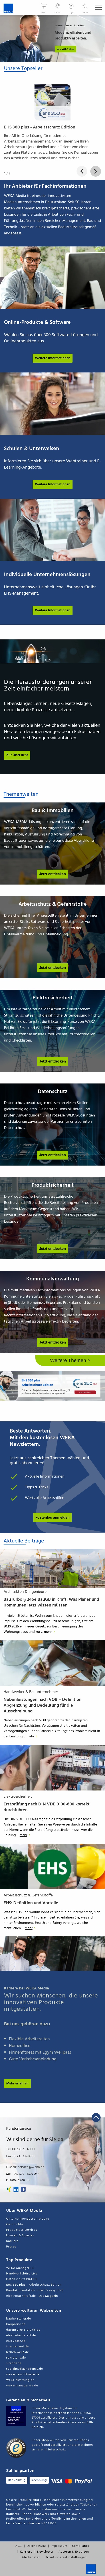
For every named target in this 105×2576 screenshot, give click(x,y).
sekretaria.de (16, 2357)
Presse (11, 2246)
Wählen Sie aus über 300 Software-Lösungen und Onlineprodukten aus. (51, 338)
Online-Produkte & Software (37, 322)
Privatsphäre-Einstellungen (66, 2557)
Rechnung (39, 2480)
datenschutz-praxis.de (23, 2330)
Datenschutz (36, 2546)
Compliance (81, 2546)
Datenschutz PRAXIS (21, 2279)
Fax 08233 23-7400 (20, 2156)
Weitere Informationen (52, 358)
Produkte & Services (21, 2230)
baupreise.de (16, 2324)
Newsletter (45, 2551)
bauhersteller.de (18, 2318)
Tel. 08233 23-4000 (20, 2149)
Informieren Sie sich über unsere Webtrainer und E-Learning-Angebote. (52, 464)
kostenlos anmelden (52, 1517)
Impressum (59, 2546)
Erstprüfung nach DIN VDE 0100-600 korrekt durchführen (47, 1807)
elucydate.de (16, 2341)
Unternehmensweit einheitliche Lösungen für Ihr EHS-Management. (50, 590)
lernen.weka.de (17, 2352)
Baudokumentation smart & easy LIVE (34, 2290)
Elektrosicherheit (18, 1796)
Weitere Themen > (70, 1360)
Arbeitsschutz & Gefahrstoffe (28, 1895)
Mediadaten (31, 2557)
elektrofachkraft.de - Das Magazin (32, 2296)
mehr (50, 1632)
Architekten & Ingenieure (25, 1592)
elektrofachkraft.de (21, 2335)
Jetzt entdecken (52, 874)
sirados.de (14, 2363)
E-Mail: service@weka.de (25, 2167)
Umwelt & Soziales (20, 2235)
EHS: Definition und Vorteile (31, 1903)
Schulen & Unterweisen (31, 448)
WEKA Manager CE (20, 2268)
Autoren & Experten (74, 2551)
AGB (18, 2546)
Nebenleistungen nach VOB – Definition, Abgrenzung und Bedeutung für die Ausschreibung (43, 1705)
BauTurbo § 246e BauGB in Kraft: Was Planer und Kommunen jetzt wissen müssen (51, 1602)
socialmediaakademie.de (24, 2369)
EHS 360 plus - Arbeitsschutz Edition (39, 127)
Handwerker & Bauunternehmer (31, 1692)
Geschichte (14, 2224)
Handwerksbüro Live (22, 2273)
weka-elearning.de (20, 2380)
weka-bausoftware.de (22, 2374)
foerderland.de (17, 2346)
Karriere (12, 2241)
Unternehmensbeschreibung (27, 2218)
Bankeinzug (17, 2480)
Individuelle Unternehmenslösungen (47, 575)
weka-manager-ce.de (22, 2385)
